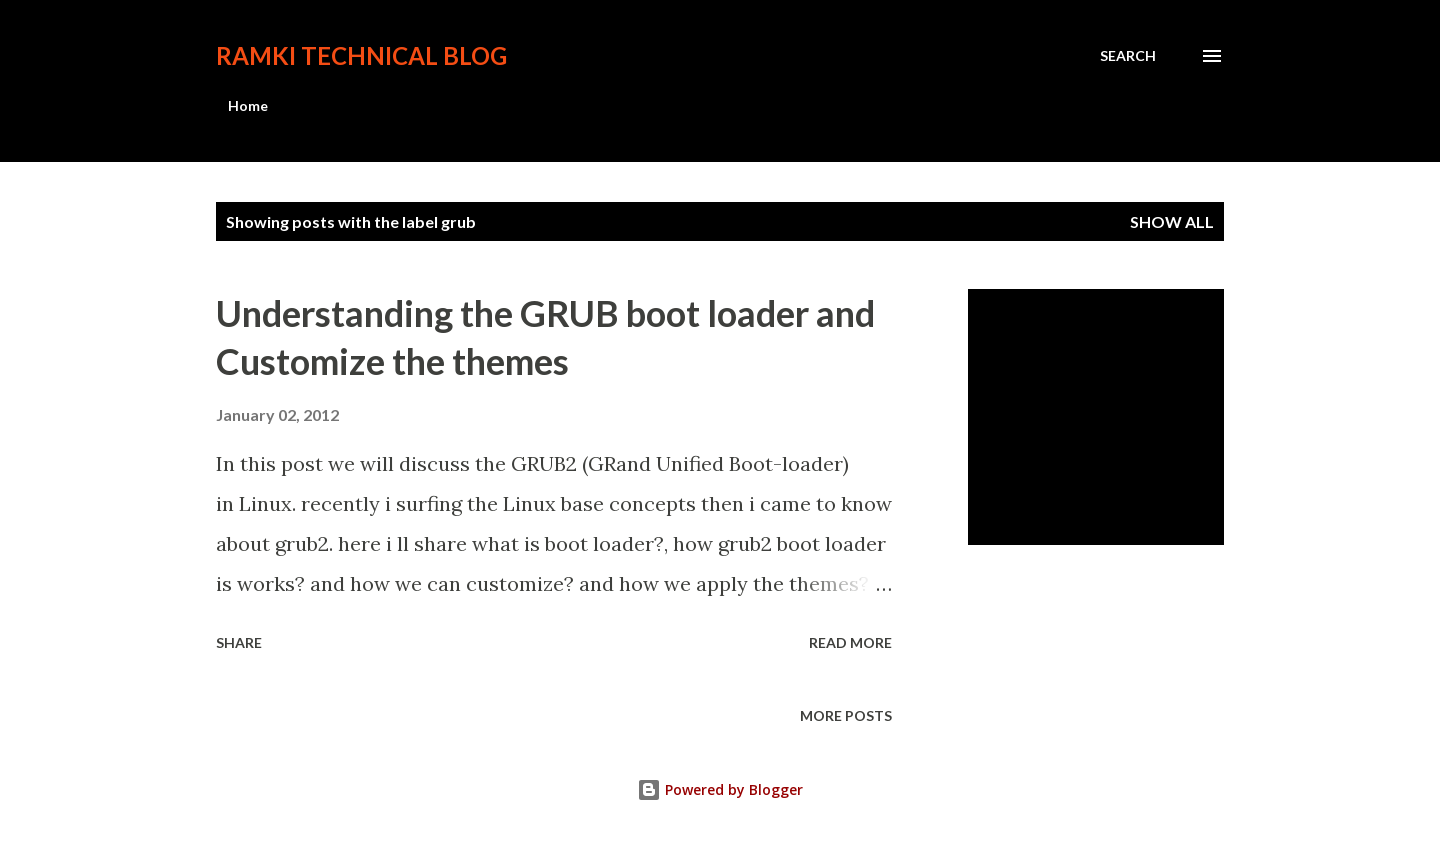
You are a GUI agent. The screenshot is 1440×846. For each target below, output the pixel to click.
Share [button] (239, 642)
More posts (846, 715)
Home (248, 105)
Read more (850, 642)
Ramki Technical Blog (361, 55)
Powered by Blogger (720, 789)
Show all (1172, 221)
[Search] (1128, 56)
